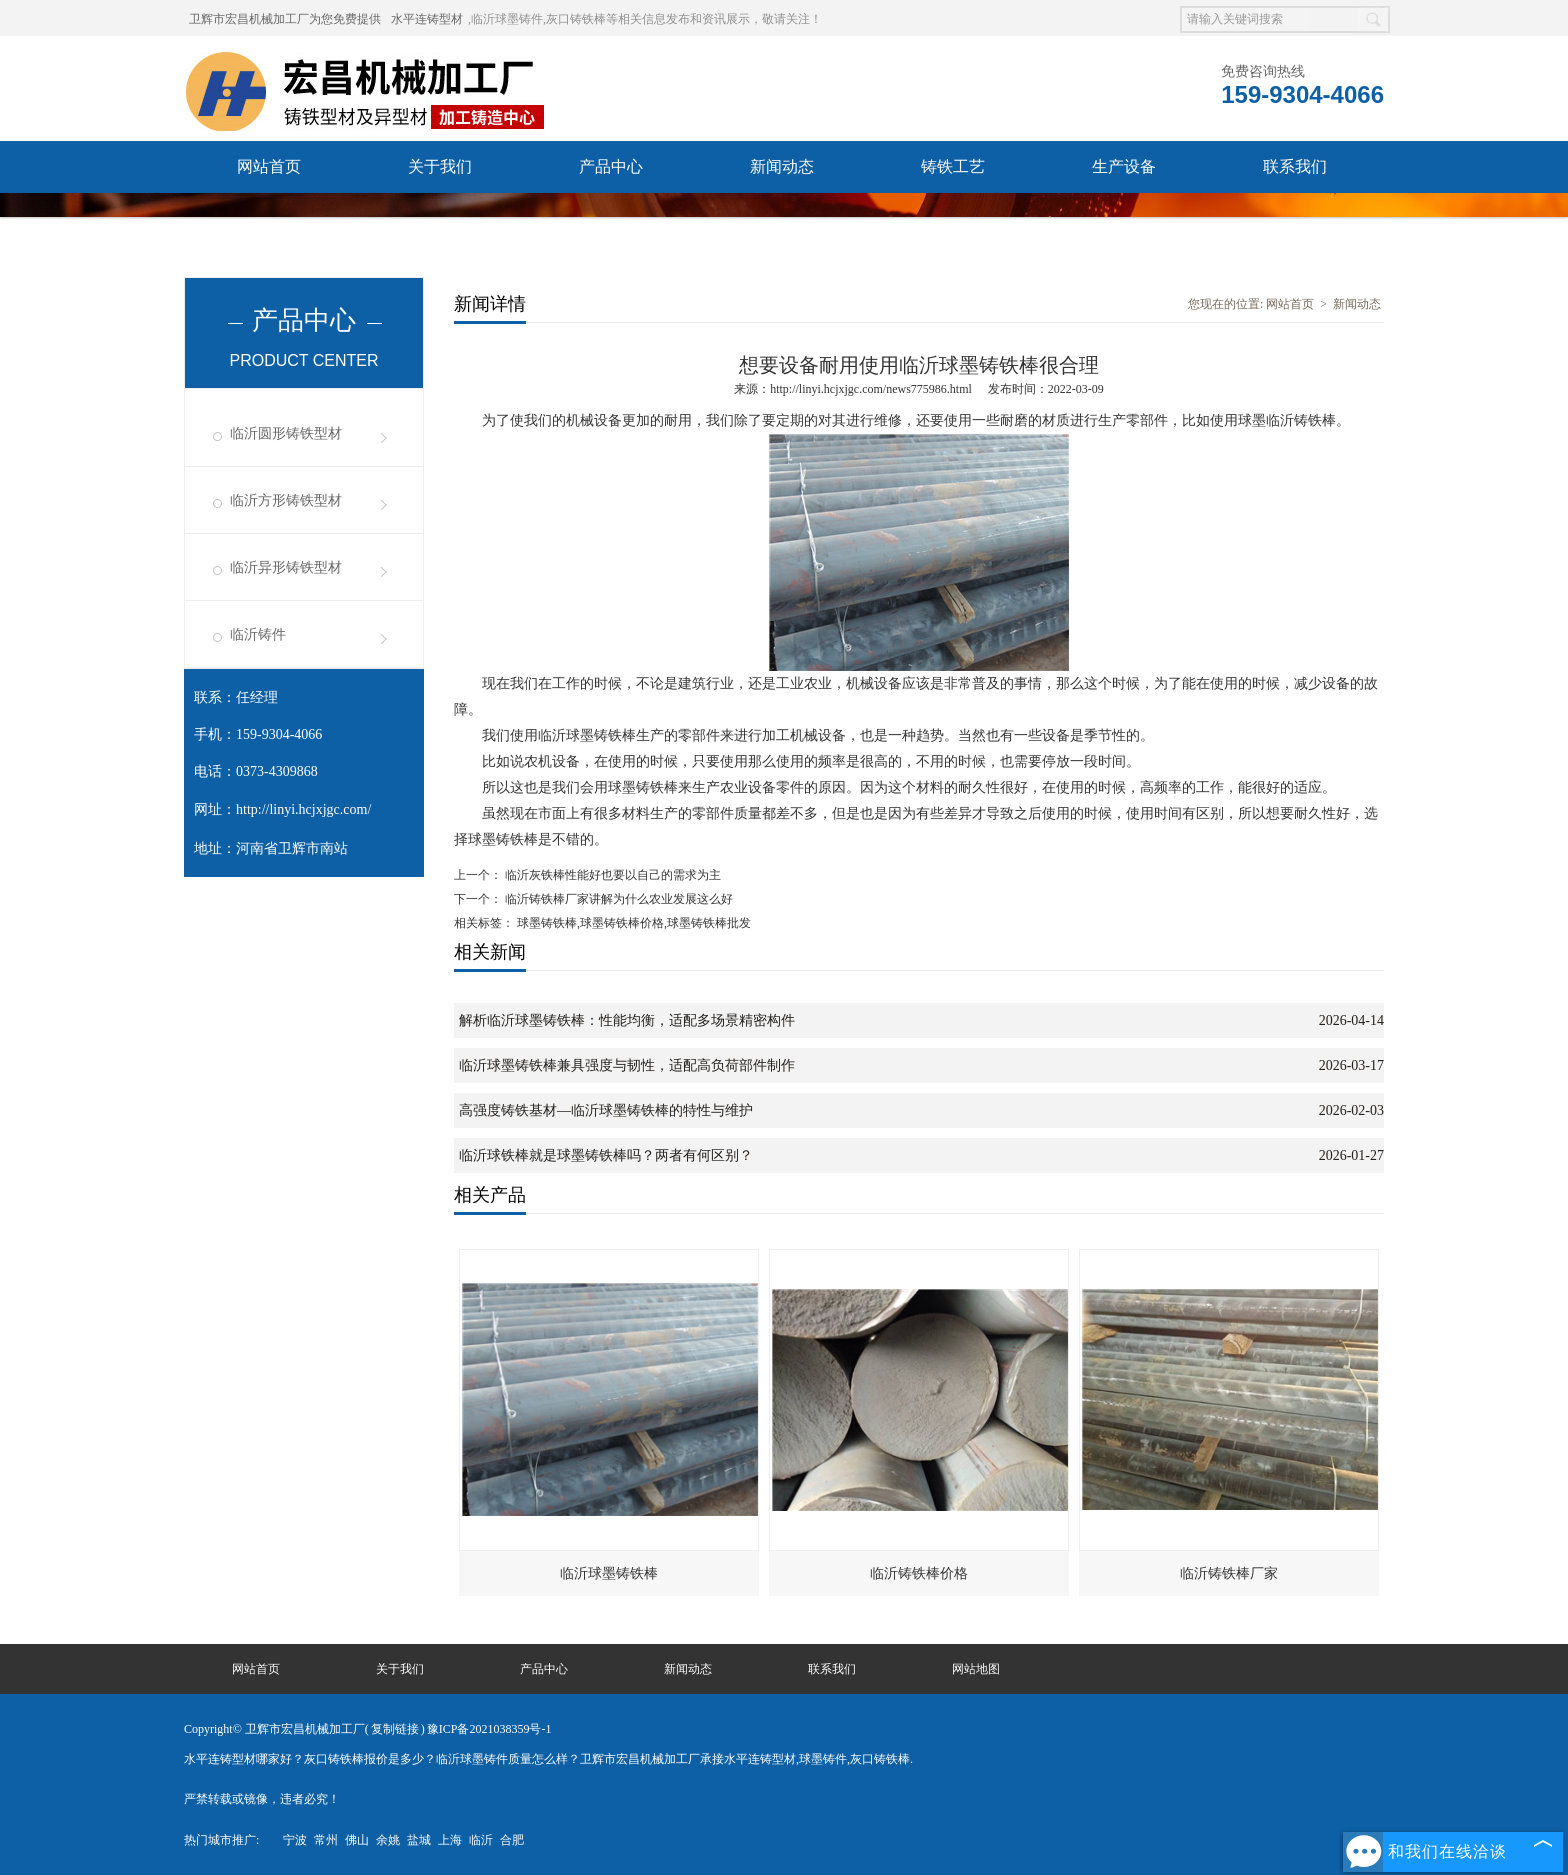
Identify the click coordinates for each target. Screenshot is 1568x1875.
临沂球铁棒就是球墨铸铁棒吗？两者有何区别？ (606, 1155)
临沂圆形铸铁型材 (286, 433)
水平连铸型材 (427, 19)
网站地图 (976, 1669)
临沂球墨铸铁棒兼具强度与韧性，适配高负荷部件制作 (627, 1065)
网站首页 (269, 166)
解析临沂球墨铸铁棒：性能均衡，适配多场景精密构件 (627, 1020)
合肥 (512, 1840)
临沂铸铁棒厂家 (1229, 1573)
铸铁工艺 (953, 166)
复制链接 (395, 1729)
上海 (450, 1840)
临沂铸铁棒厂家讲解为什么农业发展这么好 (617, 899)
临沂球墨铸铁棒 (609, 1573)
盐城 (419, 1840)
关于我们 (440, 166)
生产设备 (1124, 166)
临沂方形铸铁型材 (286, 500)
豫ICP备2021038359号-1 (489, 1729)
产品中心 (611, 166)
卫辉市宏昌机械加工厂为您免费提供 (285, 19)
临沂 (481, 1840)
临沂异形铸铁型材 (286, 567)
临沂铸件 (258, 634)
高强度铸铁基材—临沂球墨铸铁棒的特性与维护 (606, 1110)
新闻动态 (782, 166)
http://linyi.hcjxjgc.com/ (303, 809)
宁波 (295, 1840)
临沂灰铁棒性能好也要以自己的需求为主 (611, 875)
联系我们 (1295, 166)
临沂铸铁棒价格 (919, 1573)
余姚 (388, 1840)
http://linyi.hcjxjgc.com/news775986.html (871, 389)
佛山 (357, 1840)
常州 (326, 1840)
